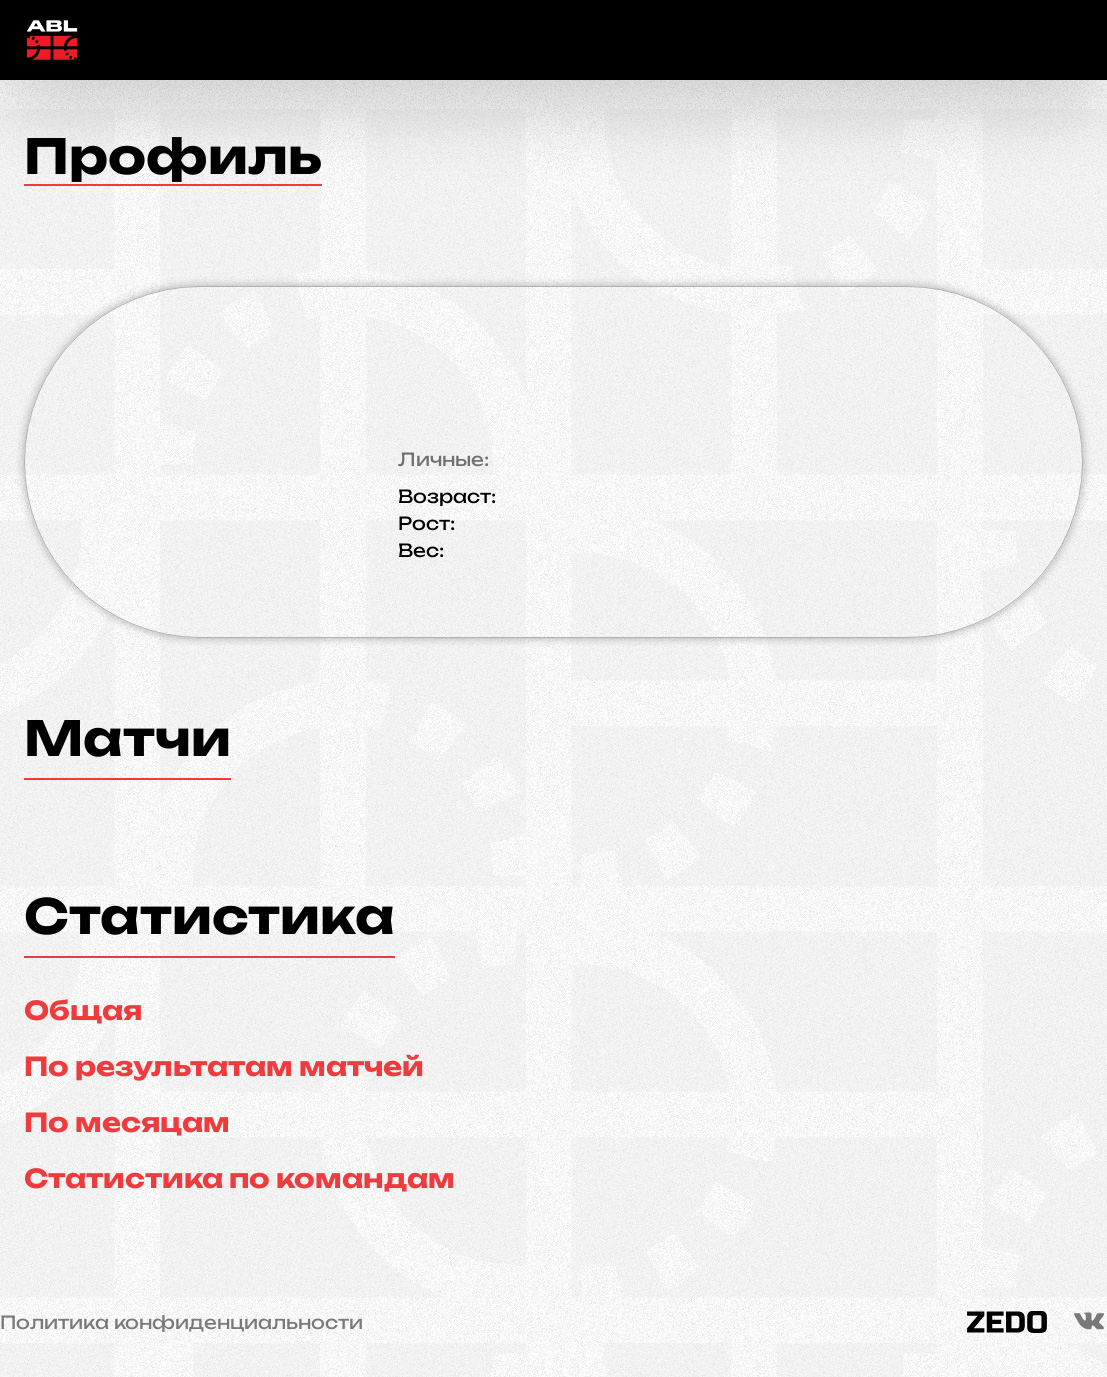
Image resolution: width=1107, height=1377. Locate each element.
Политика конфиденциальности (181, 1322)
